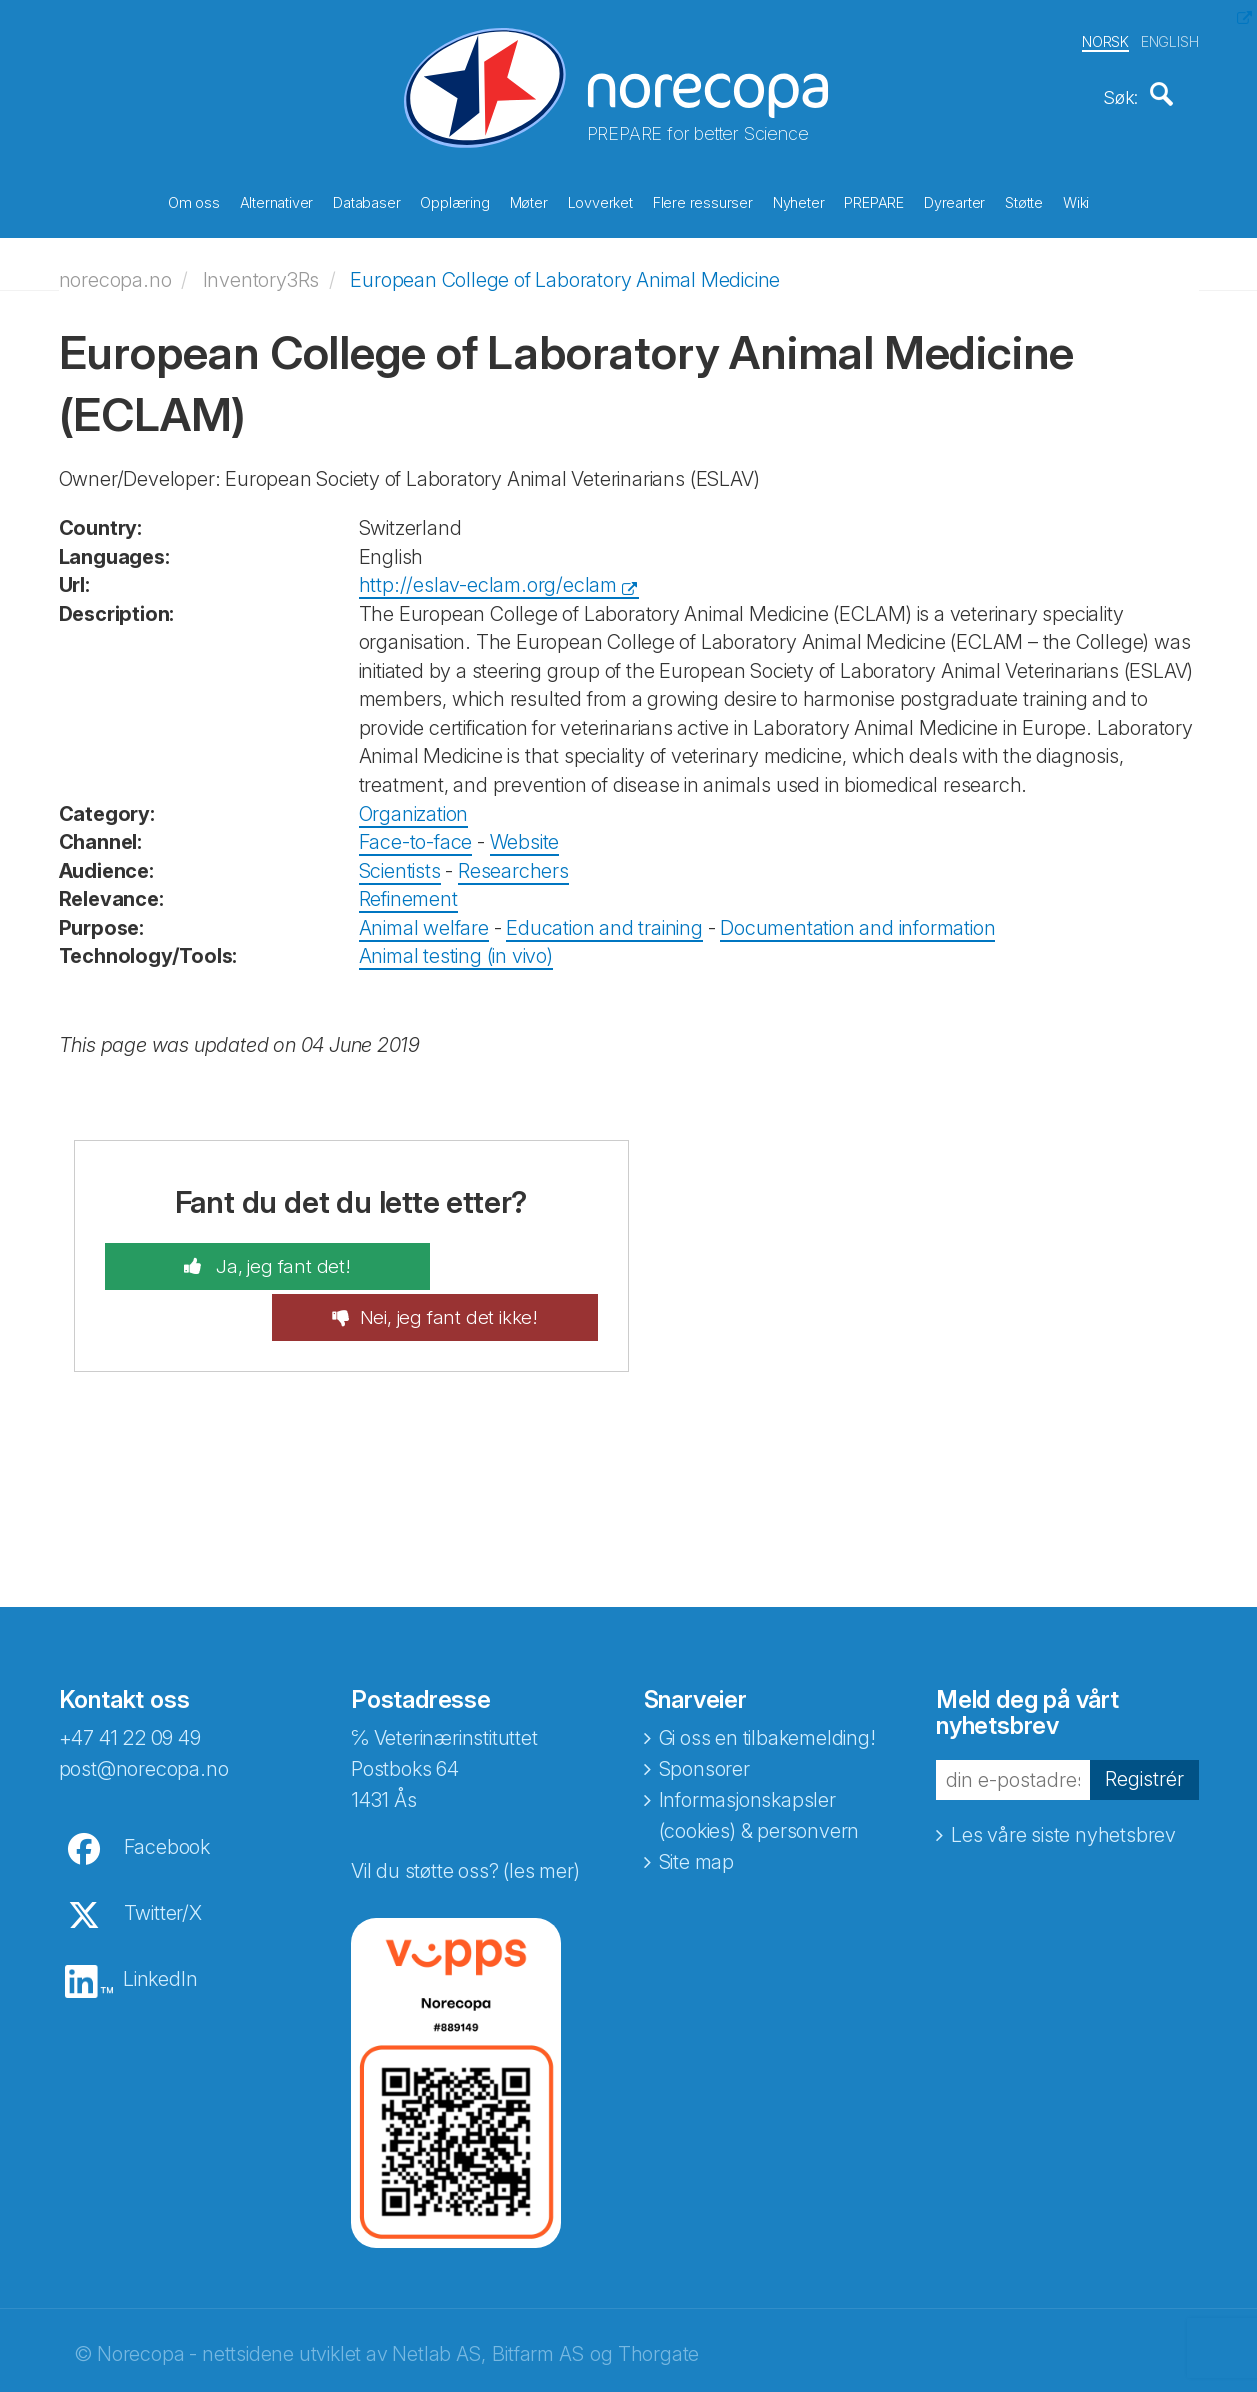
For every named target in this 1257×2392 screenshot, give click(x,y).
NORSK (1105, 38)
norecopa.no (115, 269)
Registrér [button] (1144, 1720)
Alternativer (277, 199)
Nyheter (799, 199)
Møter (529, 199)
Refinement (408, 889)
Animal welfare (424, 918)
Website (525, 832)
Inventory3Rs (261, 269)
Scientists (400, 860)
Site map (696, 1803)
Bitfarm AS (537, 2295)
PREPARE (874, 199)
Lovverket (600, 199)
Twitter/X (163, 1854)
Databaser (366, 199)
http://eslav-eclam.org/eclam (488, 575)
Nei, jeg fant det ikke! (493, 1257)
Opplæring (454, 199)
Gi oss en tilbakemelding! (767, 1679)
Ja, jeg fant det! (237, 1257)
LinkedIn (160, 1920)
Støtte (1024, 199)
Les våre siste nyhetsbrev (1063, 1775)
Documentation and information (857, 918)
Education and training (604, 918)
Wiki (1076, 199)
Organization (414, 803)
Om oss (194, 199)
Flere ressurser (703, 199)
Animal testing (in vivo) (456, 946)
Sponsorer (704, 1710)
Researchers (513, 860)
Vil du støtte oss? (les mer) (465, 1812)
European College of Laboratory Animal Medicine (565, 269)
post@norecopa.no (144, 1710)
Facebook (167, 1788)
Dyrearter (954, 199)
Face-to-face (416, 832)
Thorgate (658, 2295)
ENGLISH (1170, 38)
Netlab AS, (438, 2295)
